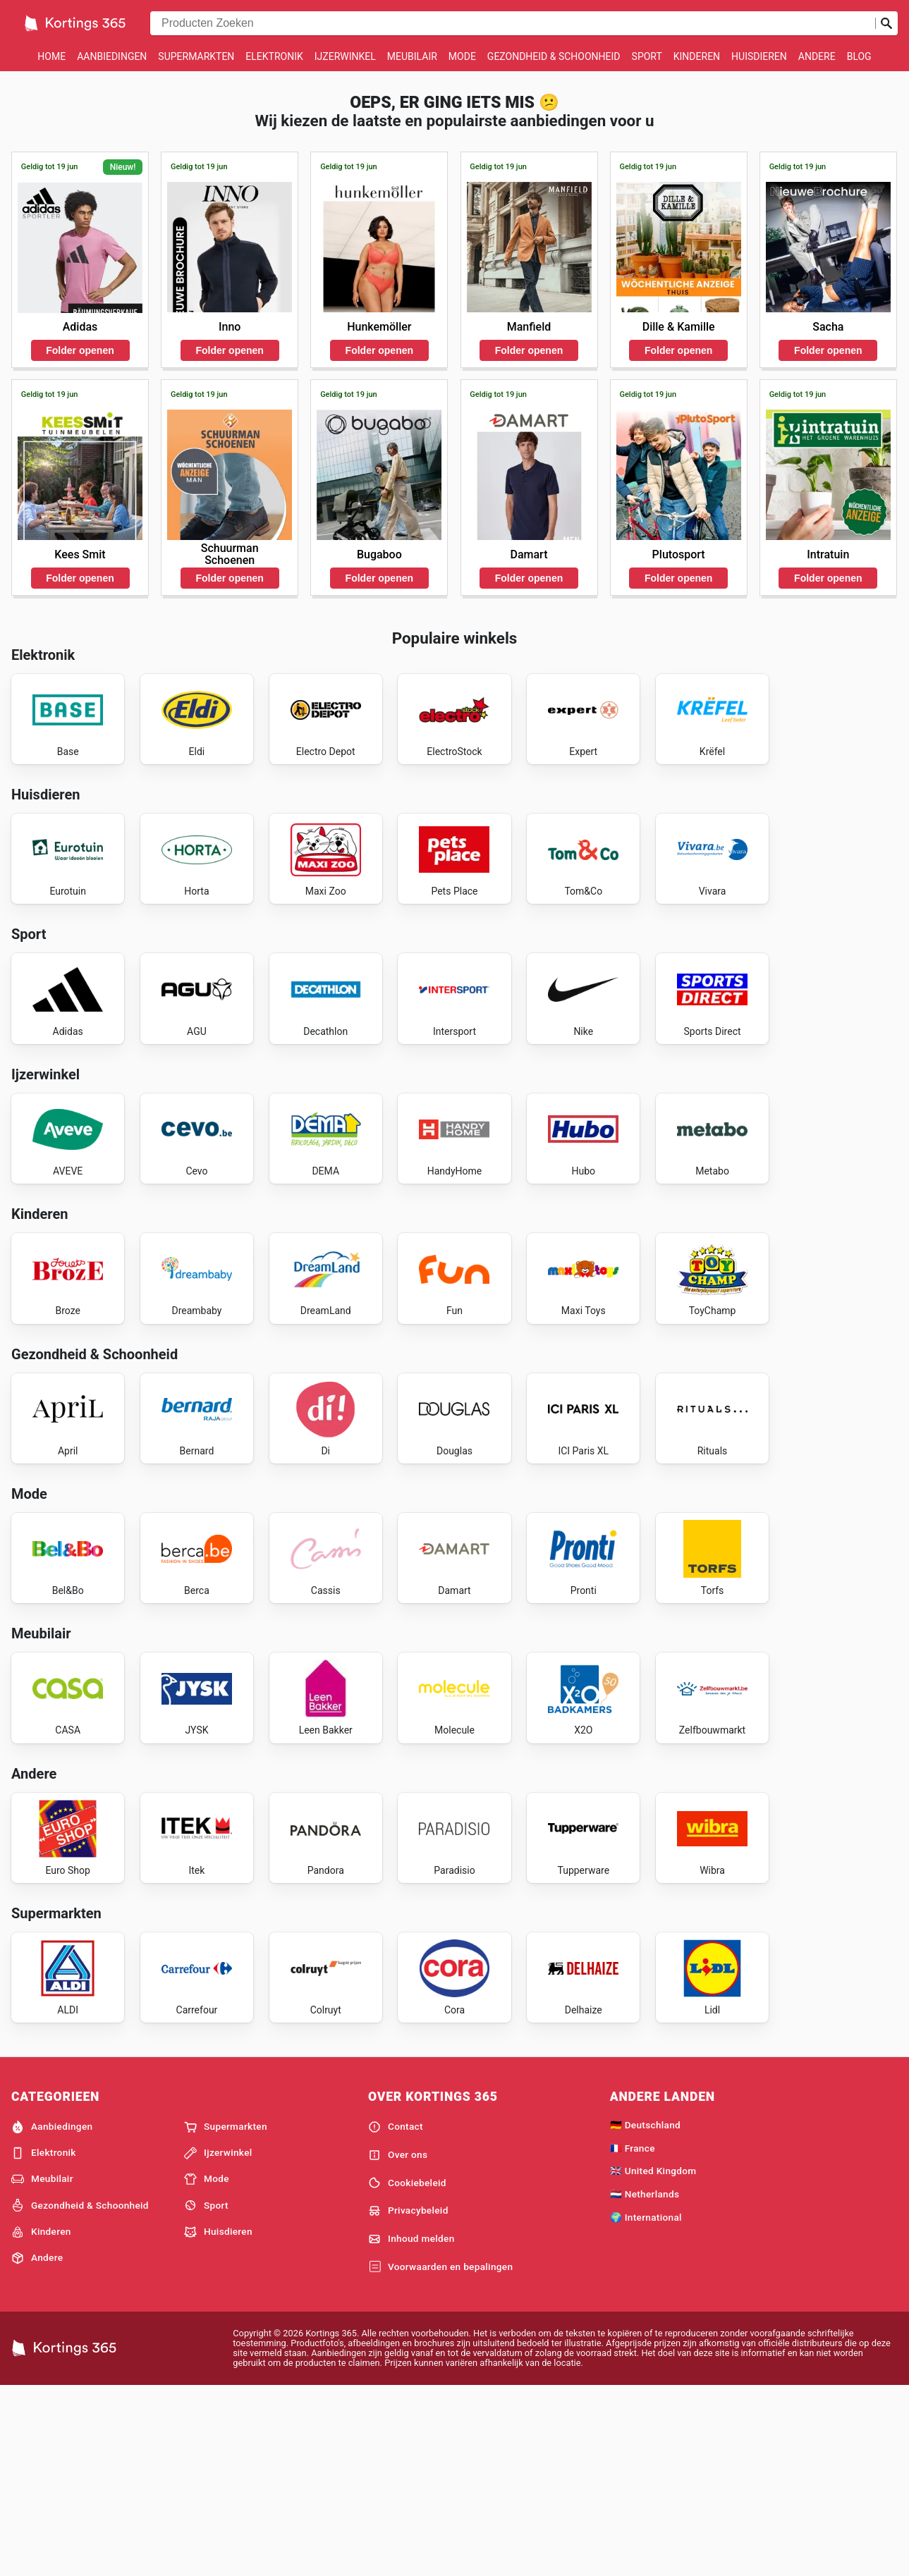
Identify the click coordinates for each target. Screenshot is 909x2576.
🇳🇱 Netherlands (645, 2382)
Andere (817, 56)
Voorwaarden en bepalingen (440, 2454)
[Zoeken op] (886, 23)
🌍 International (646, 2405)
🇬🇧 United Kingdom (653, 2359)
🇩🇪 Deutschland (645, 2312)
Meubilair (412, 56)
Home (51, 56)
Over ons (397, 2342)
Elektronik (274, 56)
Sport (647, 56)
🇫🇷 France (632, 2335)
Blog (859, 56)
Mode (462, 56)
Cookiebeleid (407, 2371)
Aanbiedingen (112, 56)
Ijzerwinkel (345, 56)
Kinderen (696, 56)
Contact (395, 2314)
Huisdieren (759, 56)
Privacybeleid (408, 2399)
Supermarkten (196, 56)
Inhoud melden (411, 2427)
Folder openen (80, 350)
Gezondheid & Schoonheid (554, 56)
